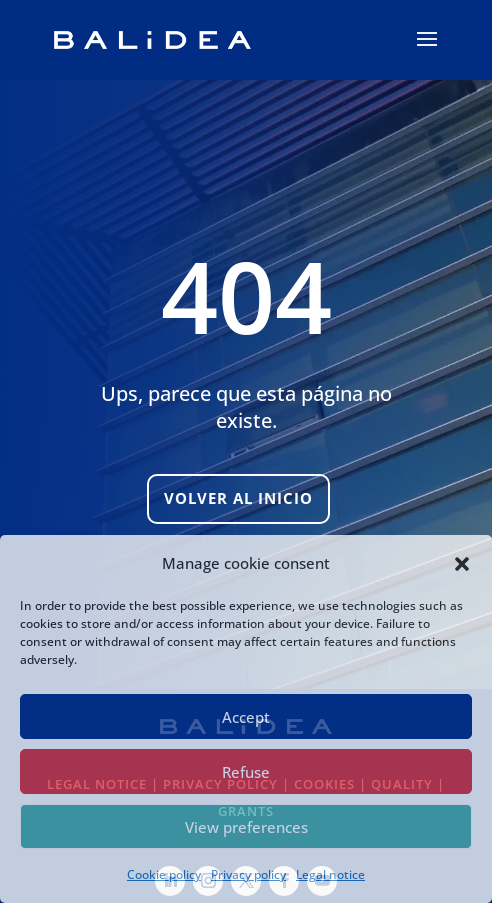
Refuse (246, 772)
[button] (462, 564)
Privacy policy (248, 874)
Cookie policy (164, 874)
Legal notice (330, 874)
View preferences (246, 827)
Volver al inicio (238, 498)
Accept (246, 717)
